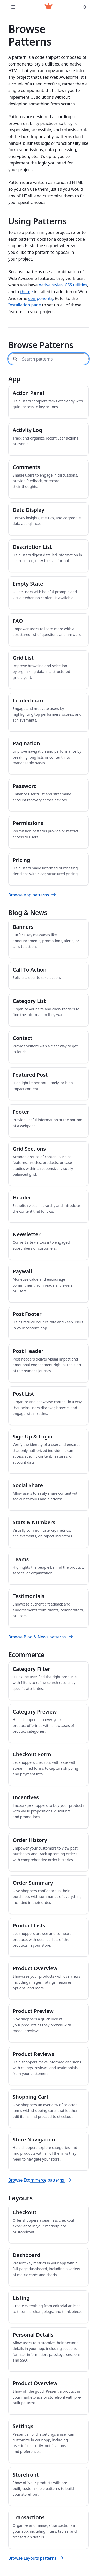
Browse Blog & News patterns (40, 1636)
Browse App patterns (32, 894)
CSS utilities (76, 285)
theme (26, 291)
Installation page (24, 305)
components (40, 298)
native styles (51, 285)
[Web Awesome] (48, 7)
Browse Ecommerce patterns (39, 2180)
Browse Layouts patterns (36, 2558)
